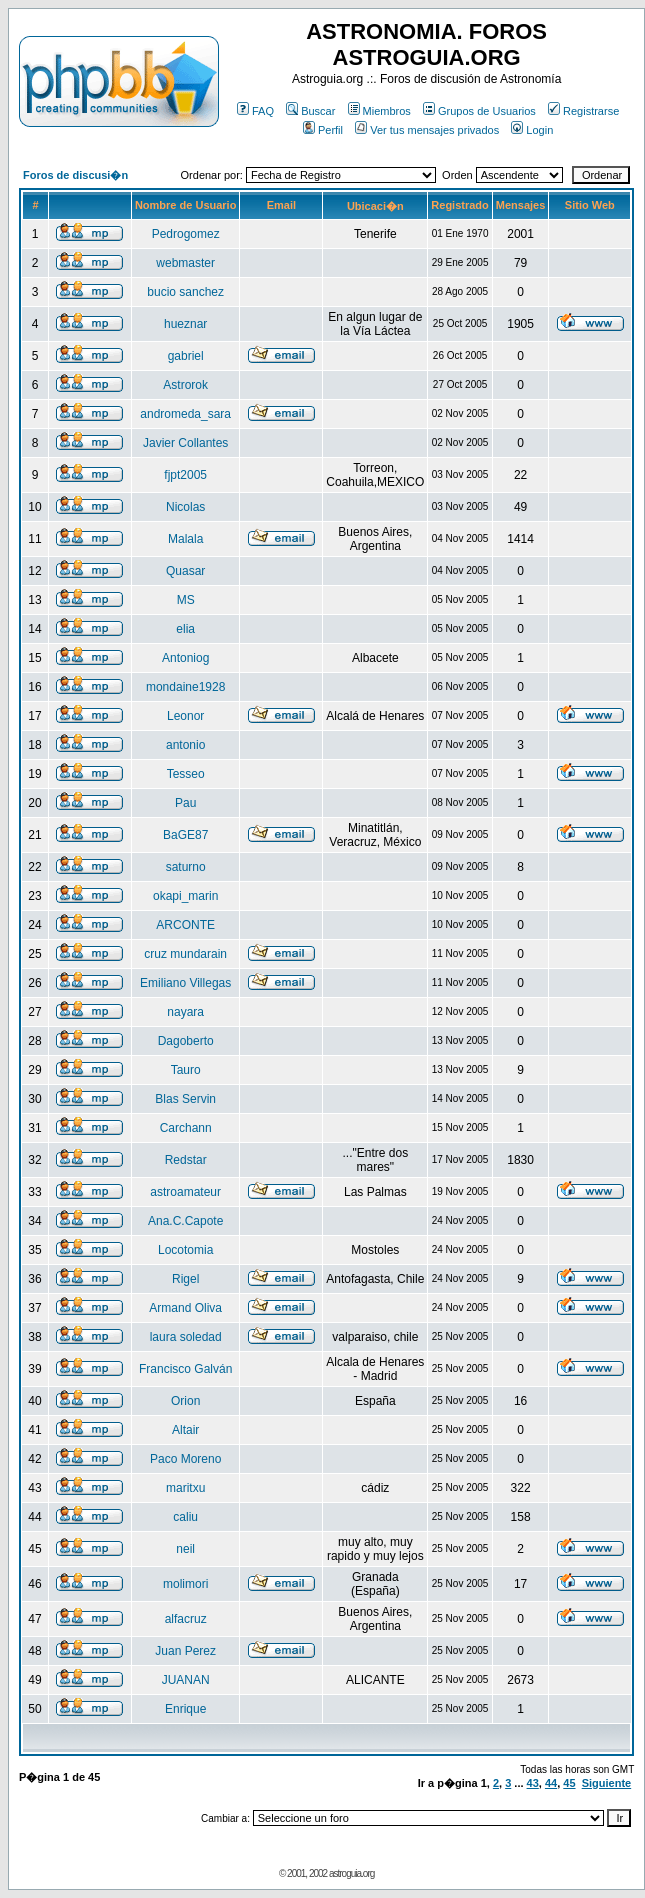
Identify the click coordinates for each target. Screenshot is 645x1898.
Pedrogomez (186, 234)
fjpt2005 (185, 475)
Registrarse (583, 111)
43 (533, 1783)
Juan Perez (185, 1651)
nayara (185, 1012)
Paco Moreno (185, 1459)
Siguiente (607, 1783)
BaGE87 (185, 835)
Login (532, 130)
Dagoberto (186, 1041)
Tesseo (186, 774)
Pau (185, 803)
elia (185, 629)
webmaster (185, 263)
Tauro (186, 1070)
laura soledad (186, 1337)
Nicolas (185, 507)
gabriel (186, 356)
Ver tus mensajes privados (427, 130)
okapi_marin (185, 896)
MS (186, 600)
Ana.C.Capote (185, 1221)
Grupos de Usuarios (479, 111)
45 (569, 1783)
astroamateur (185, 1192)
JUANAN (186, 1680)
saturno (186, 867)
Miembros (379, 111)
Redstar (186, 1160)
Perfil (323, 130)
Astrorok (185, 385)
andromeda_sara (185, 414)
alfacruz (186, 1619)
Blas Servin (185, 1099)
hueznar (185, 324)
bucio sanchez (185, 292)
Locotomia (185, 1250)
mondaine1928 (185, 687)
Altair (185, 1430)
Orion (185, 1401)
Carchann (186, 1128)
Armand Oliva (185, 1308)
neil (185, 1549)
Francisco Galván (185, 1369)
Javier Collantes (185, 443)
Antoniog (185, 658)
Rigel (185, 1279)
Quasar (185, 571)
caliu (185, 1517)
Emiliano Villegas (185, 983)
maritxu (185, 1488)
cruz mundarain (185, 954)
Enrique (185, 1709)
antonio (185, 745)
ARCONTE (185, 925)
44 (551, 1783)
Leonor (185, 716)
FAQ (255, 111)
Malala (185, 539)
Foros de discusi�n (75, 175)
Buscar (310, 111)
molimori (185, 1584)
